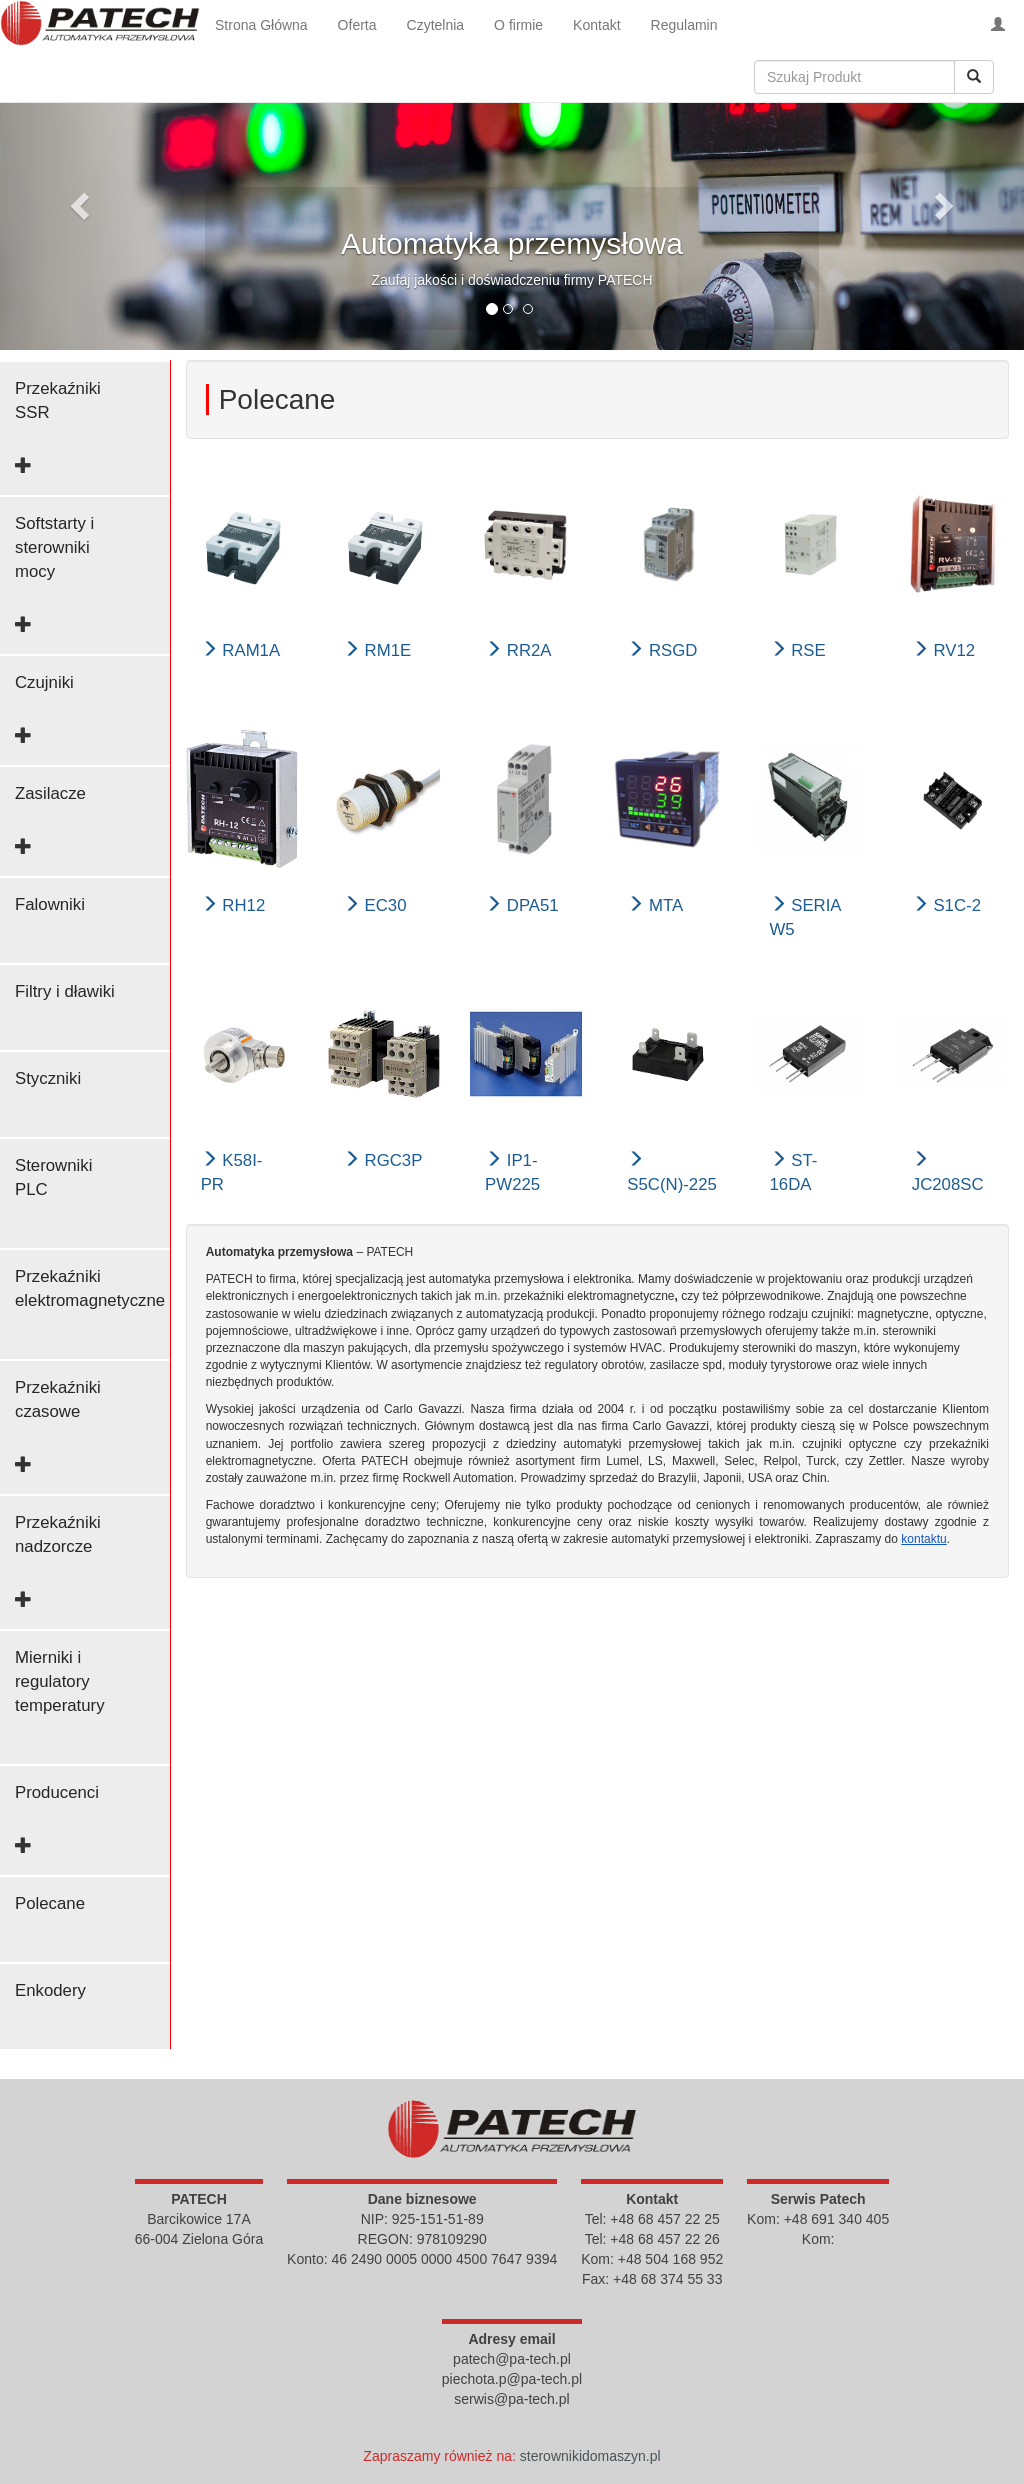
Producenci (57, 1792)
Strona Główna (261, 25)
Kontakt (596, 25)
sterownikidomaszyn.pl (590, 2456)
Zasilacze (50, 793)
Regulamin (684, 25)
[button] (77, 200)
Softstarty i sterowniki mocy (54, 547)
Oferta (357, 25)
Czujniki (44, 682)
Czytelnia (436, 25)
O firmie (518, 25)
